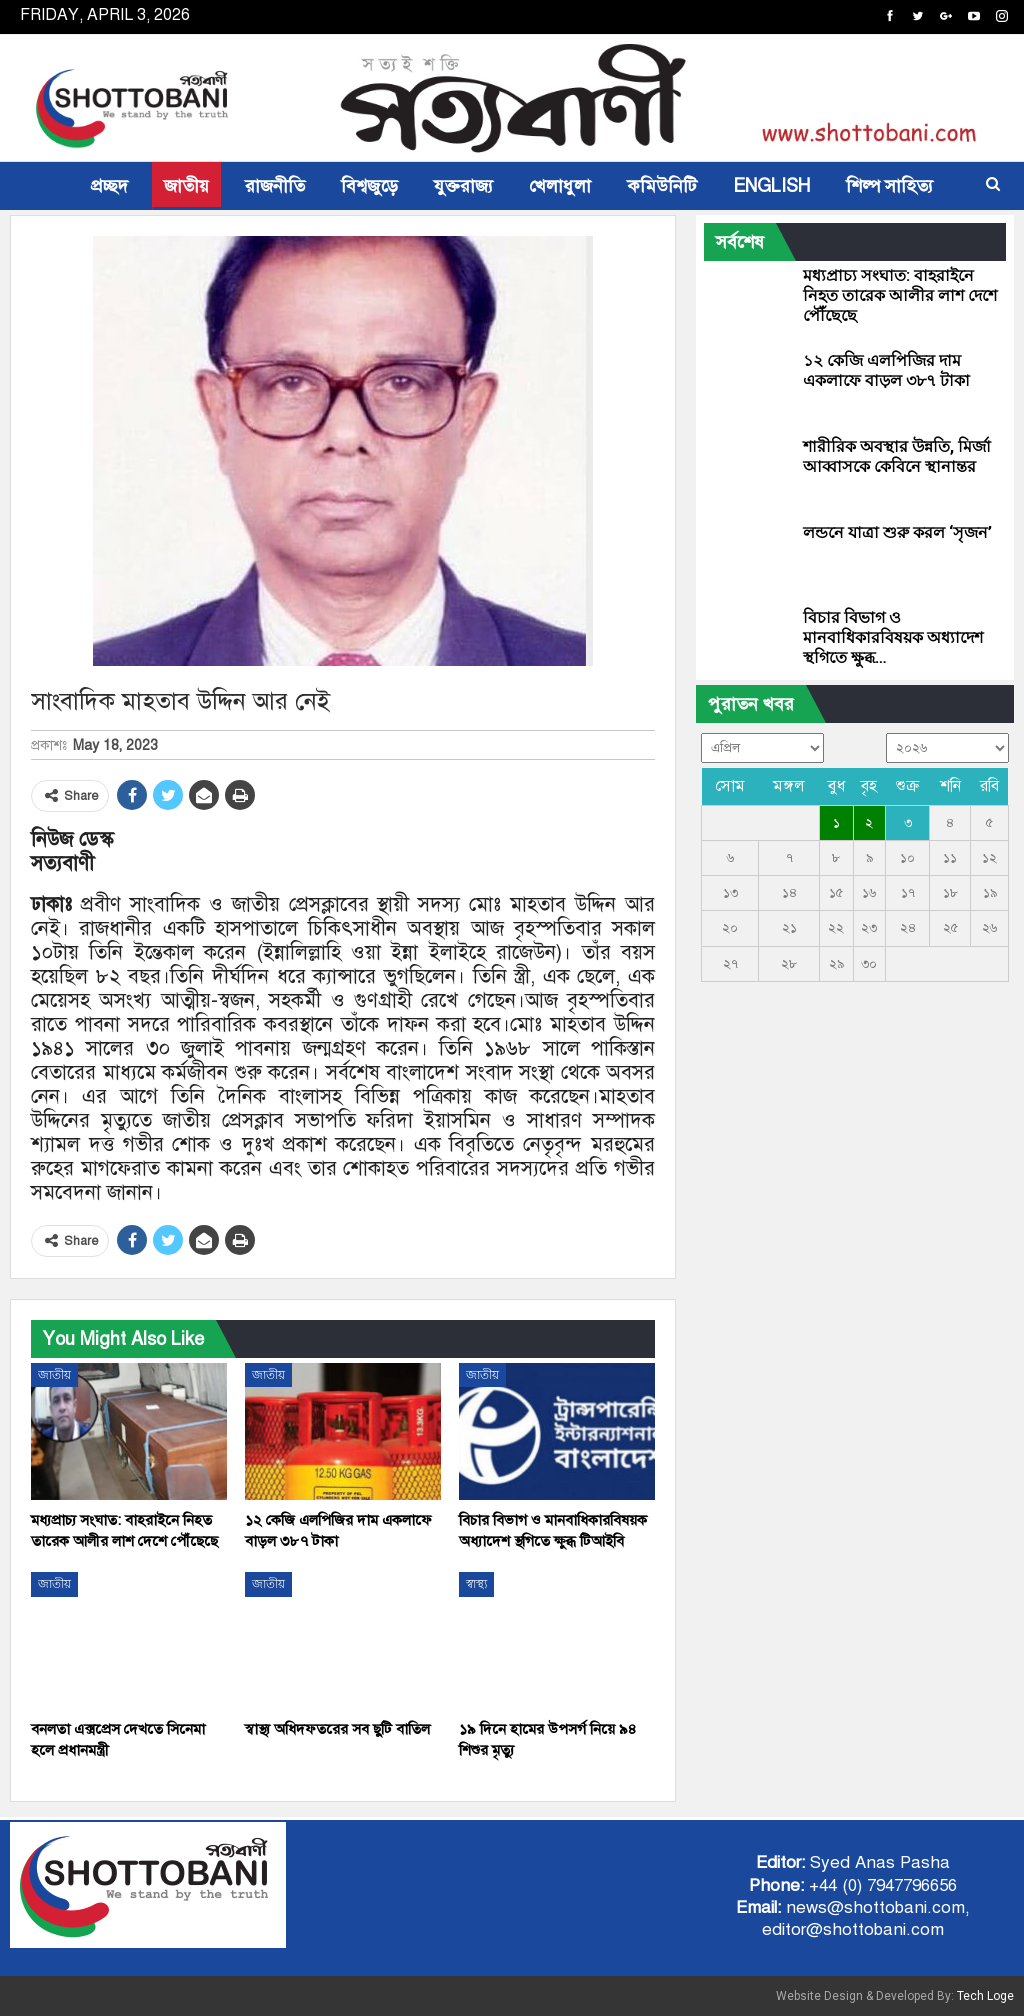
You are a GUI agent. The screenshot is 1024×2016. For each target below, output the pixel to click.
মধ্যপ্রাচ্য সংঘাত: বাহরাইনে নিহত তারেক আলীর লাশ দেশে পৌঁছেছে (900, 295)
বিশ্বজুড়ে (369, 186)
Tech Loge (985, 1996)
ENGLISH (771, 186)
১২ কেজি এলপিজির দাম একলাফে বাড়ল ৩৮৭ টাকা (886, 370)
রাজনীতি (275, 186)
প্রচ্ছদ (109, 186)
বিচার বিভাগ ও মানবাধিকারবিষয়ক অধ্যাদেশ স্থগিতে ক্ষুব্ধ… (893, 637)
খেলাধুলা (560, 186)
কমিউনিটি (662, 186)
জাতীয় (186, 186)
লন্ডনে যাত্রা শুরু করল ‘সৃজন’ (897, 532)
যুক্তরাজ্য (463, 186)
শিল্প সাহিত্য (889, 186)
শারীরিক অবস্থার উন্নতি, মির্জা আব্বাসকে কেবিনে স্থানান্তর (897, 456)
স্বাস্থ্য (476, 1584)
